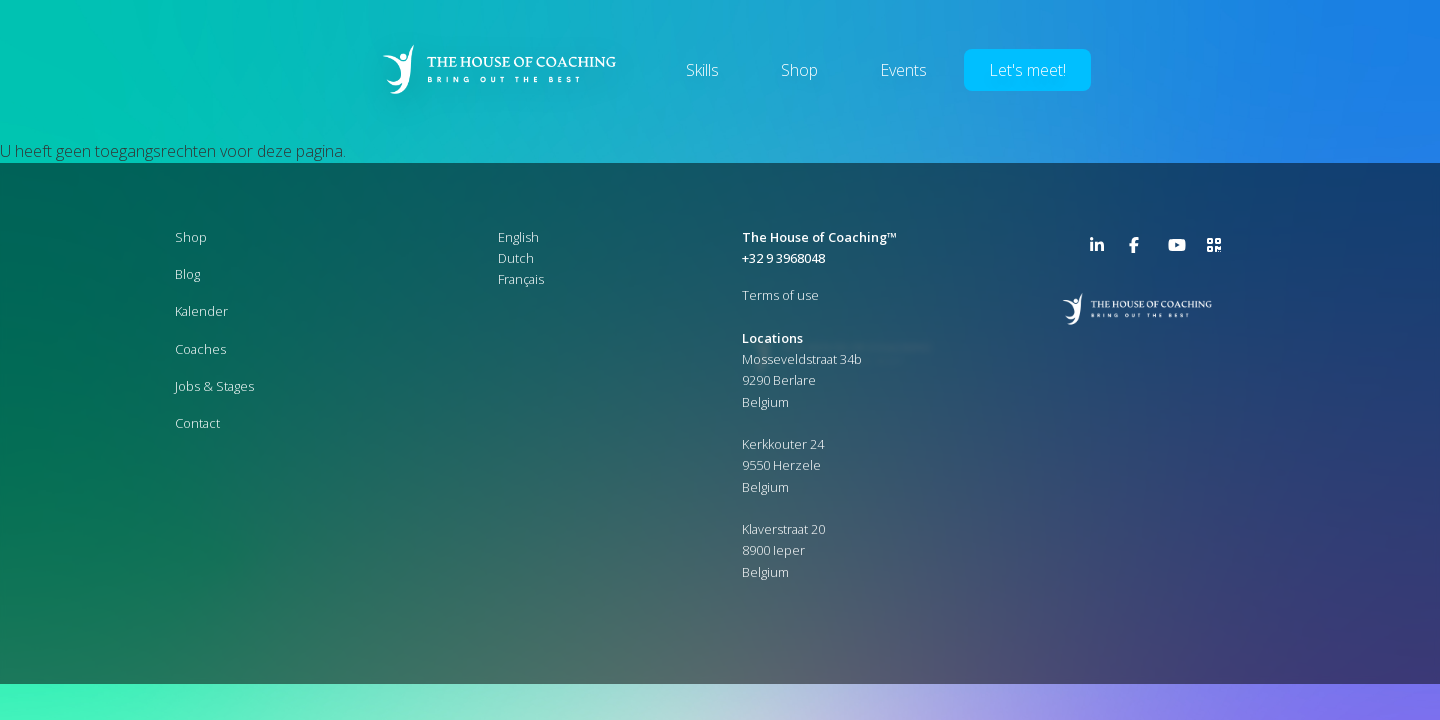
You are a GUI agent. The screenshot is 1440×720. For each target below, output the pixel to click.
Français (521, 279)
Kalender (201, 311)
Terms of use (780, 295)
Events (903, 70)
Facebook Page (1141, 249)
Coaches (200, 349)
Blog (187, 274)
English (518, 237)
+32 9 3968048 (783, 258)
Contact (197, 423)
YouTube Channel (1180, 249)
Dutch (516, 258)
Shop (799, 70)
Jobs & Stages (214, 386)
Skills (702, 70)
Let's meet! (1027, 70)
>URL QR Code (1219, 249)
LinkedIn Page (1102, 249)
